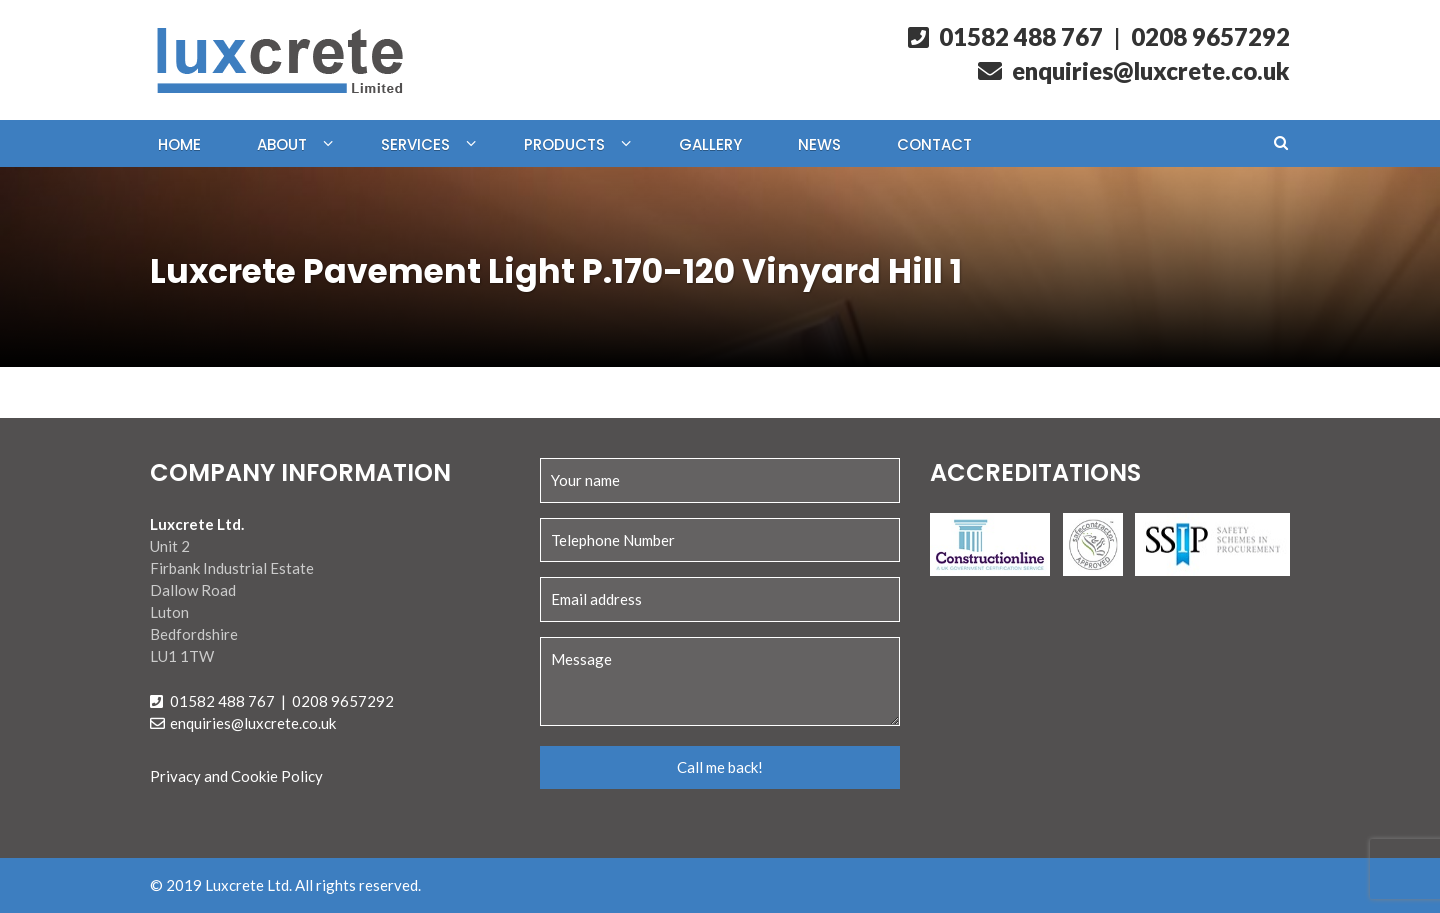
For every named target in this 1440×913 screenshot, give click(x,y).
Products (564, 144)
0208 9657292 (1210, 36)
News (819, 144)
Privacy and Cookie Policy (236, 776)
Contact (934, 144)
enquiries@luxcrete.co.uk (1134, 70)
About (282, 144)
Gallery (710, 144)
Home (179, 144)
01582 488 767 (1005, 36)
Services (415, 144)
